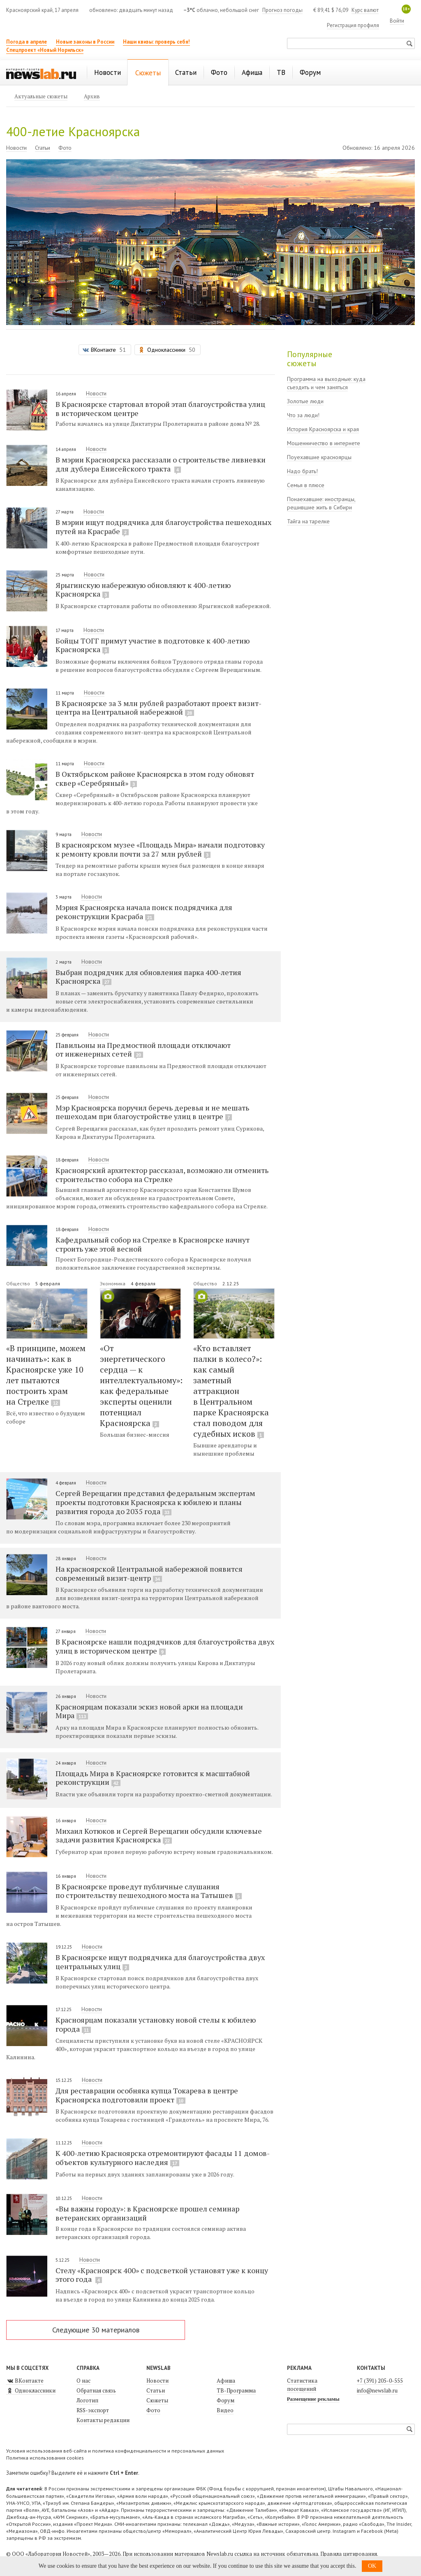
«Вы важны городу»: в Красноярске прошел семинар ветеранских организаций (147, 2213)
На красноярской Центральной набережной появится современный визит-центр (149, 1573)
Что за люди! (303, 415)
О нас (83, 2380)
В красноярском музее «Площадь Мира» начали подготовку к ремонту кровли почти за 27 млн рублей (160, 849)
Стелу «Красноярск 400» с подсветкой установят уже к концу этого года (162, 2274)
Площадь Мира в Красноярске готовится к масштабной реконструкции (153, 1777)
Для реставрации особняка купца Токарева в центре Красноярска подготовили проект (147, 2095)
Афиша (226, 2380)
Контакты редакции (103, 2420)
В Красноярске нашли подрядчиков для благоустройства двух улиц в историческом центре (165, 1646)
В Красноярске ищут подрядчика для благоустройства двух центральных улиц (160, 1961)
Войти (397, 20)
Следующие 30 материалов (95, 2329)
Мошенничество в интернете (323, 443)
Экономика (113, 1283)
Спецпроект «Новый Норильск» (44, 49)
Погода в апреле (26, 41)
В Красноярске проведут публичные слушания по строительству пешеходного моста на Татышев (149, 1890)
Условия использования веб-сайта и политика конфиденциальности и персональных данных (115, 2451)
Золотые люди (305, 401)
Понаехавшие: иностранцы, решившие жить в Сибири (321, 503)
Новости (16, 147)
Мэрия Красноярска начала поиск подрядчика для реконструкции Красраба (144, 911)
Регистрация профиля (353, 25)
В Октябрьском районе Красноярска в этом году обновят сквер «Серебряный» (155, 778)
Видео (225, 2410)
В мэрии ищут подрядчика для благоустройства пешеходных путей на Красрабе (163, 526)
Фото (65, 147)
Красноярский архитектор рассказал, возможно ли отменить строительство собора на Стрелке (162, 1174)
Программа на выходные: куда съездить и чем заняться (326, 383)
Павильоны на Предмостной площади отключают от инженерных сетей (143, 1049)
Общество (18, 1283)
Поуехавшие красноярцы (319, 457)
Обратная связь (96, 2390)
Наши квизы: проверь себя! (156, 41)
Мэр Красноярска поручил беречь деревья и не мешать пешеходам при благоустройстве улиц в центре (152, 1112)
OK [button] (372, 2566)
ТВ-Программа (236, 2390)
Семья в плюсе (305, 485)
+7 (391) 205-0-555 (380, 2380)
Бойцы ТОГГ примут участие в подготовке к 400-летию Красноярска (153, 645)
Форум (225, 2400)
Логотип (87, 2400)
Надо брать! (302, 471)
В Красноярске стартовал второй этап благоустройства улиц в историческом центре (160, 408)
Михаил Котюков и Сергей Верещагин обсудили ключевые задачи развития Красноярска (159, 1835)
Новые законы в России (85, 41)
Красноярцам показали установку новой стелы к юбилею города (156, 2024)
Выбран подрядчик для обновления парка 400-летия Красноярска (148, 976)
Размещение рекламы (313, 2399)
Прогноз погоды (282, 10)
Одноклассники (31, 2390)
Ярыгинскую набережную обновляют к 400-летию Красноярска (143, 589)
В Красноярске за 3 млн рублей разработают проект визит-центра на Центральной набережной (158, 707)
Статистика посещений (302, 2384)
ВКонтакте (25, 2380)
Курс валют (365, 10)
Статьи (42, 147)
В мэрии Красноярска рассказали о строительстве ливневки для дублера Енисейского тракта (161, 464)
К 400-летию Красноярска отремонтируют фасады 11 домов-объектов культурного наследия (163, 2157)
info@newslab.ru (377, 2390)
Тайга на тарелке (308, 521)
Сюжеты (157, 2400)
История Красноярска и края (323, 429)
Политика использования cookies (45, 2458)
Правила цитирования (348, 2553)
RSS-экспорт (92, 2410)
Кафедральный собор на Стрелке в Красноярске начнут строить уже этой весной (153, 1244)
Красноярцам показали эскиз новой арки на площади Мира (149, 1711)
